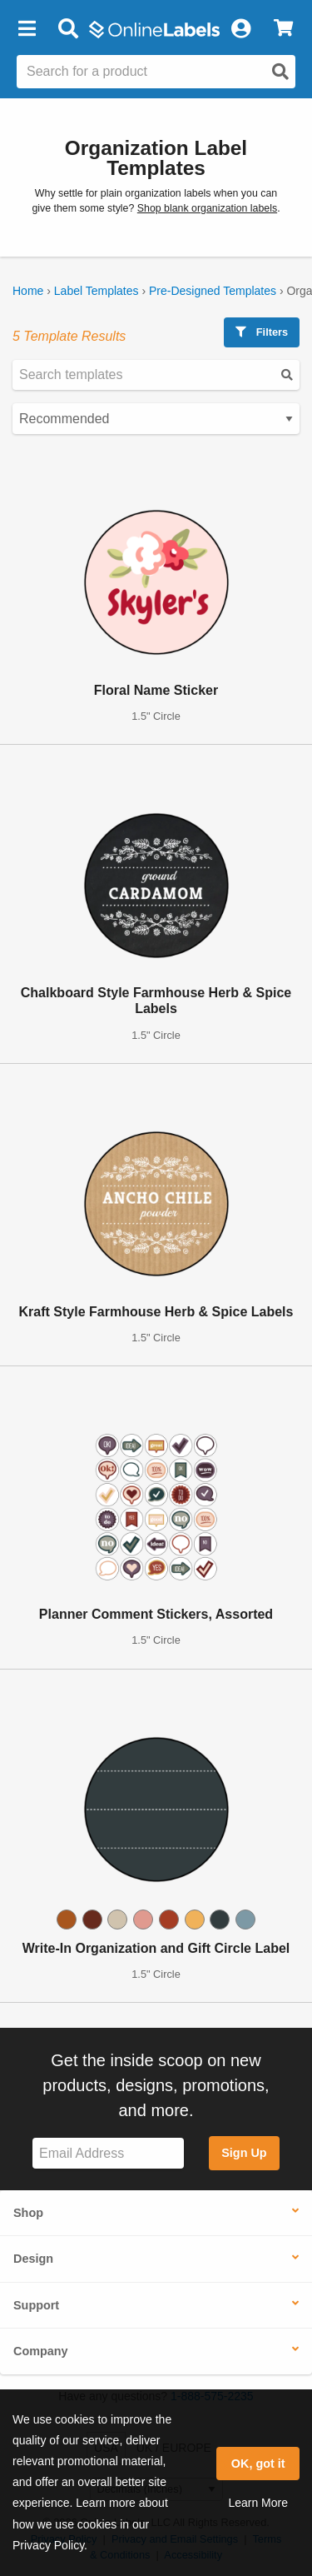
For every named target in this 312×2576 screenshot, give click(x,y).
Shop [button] (28, 2212)
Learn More (258, 2502)
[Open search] (280, 72)
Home (27, 290)
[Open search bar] (68, 29)
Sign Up (243, 2152)
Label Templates (96, 290)
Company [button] (40, 2351)
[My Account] (240, 29)
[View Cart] (283, 29)
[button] (27, 29)
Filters (261, 332)
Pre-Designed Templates (212, 290)
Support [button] (36, 2305)
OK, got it (258, 2463)
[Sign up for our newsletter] (108, 2153)
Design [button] (33, 2258)
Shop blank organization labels (207, 208)
